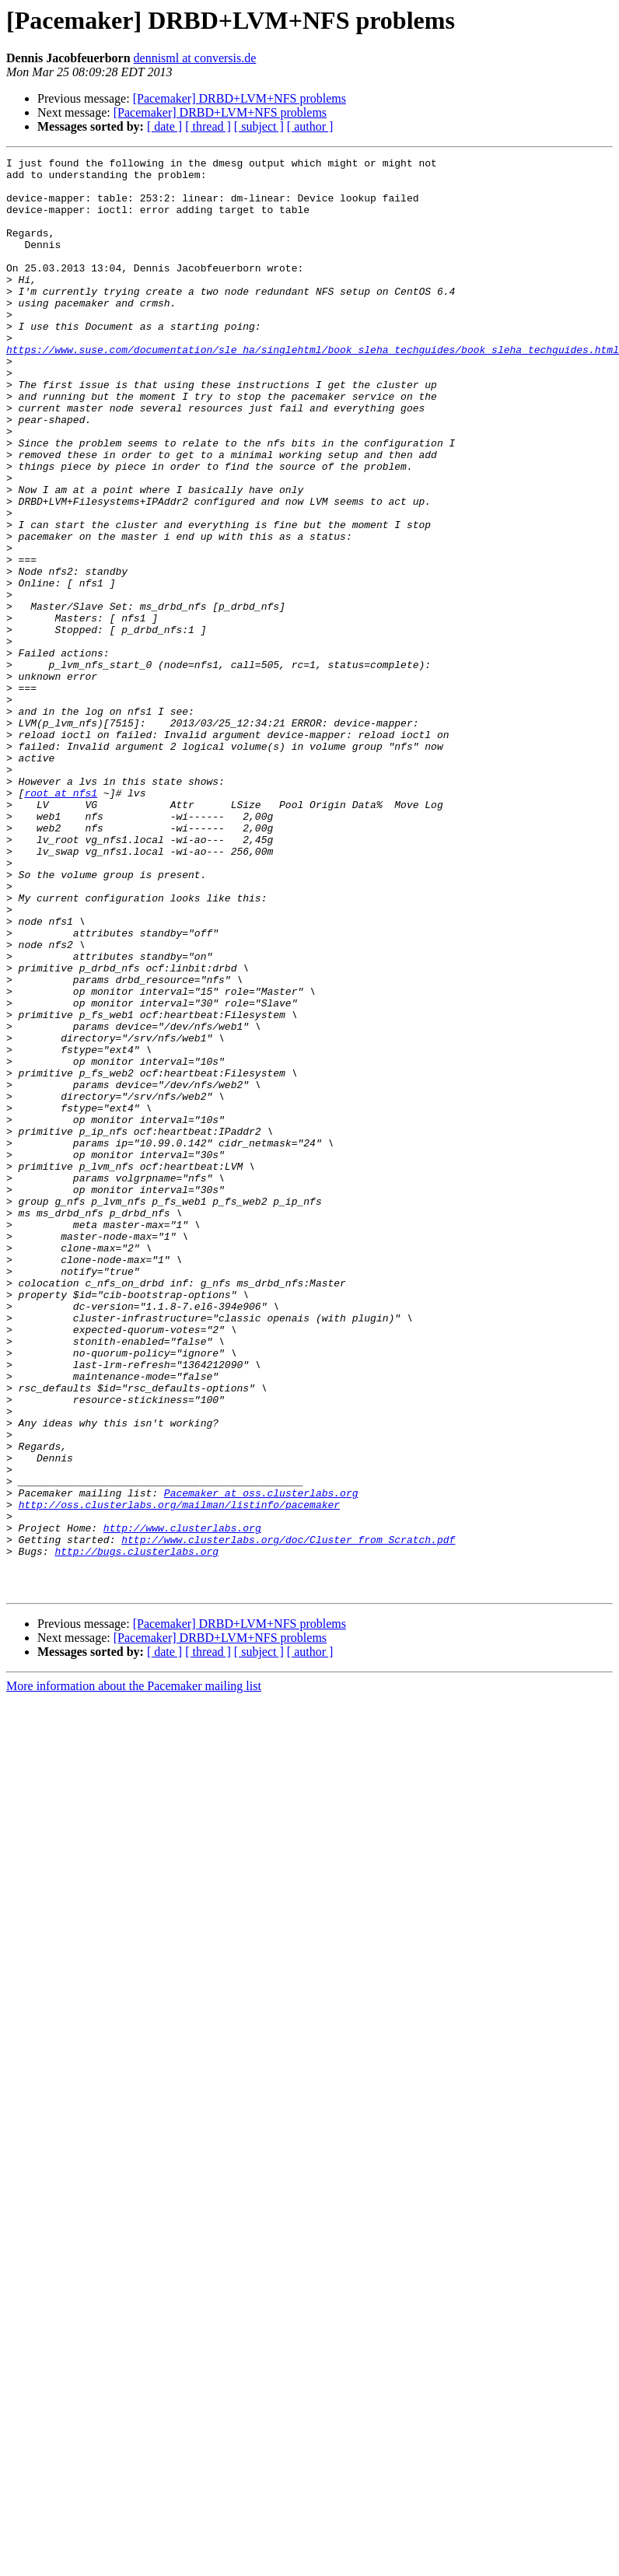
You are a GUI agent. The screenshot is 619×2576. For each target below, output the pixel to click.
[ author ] (310, 126)
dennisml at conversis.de (195, 58)
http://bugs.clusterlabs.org (136, 1831)
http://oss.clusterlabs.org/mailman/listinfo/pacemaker (179, 1775)
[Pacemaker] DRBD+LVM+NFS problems (239, 98)
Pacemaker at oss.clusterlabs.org (261, 1761)
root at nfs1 (60, 921)
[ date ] (164, 126)
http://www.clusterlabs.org (182, 1803)
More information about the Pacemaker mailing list (133, 1972)
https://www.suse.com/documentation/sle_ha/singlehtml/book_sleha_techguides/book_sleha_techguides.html (312, 389)
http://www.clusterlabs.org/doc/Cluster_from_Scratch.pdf (288, 1817)
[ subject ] (259, 126)
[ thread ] (208, 126)
